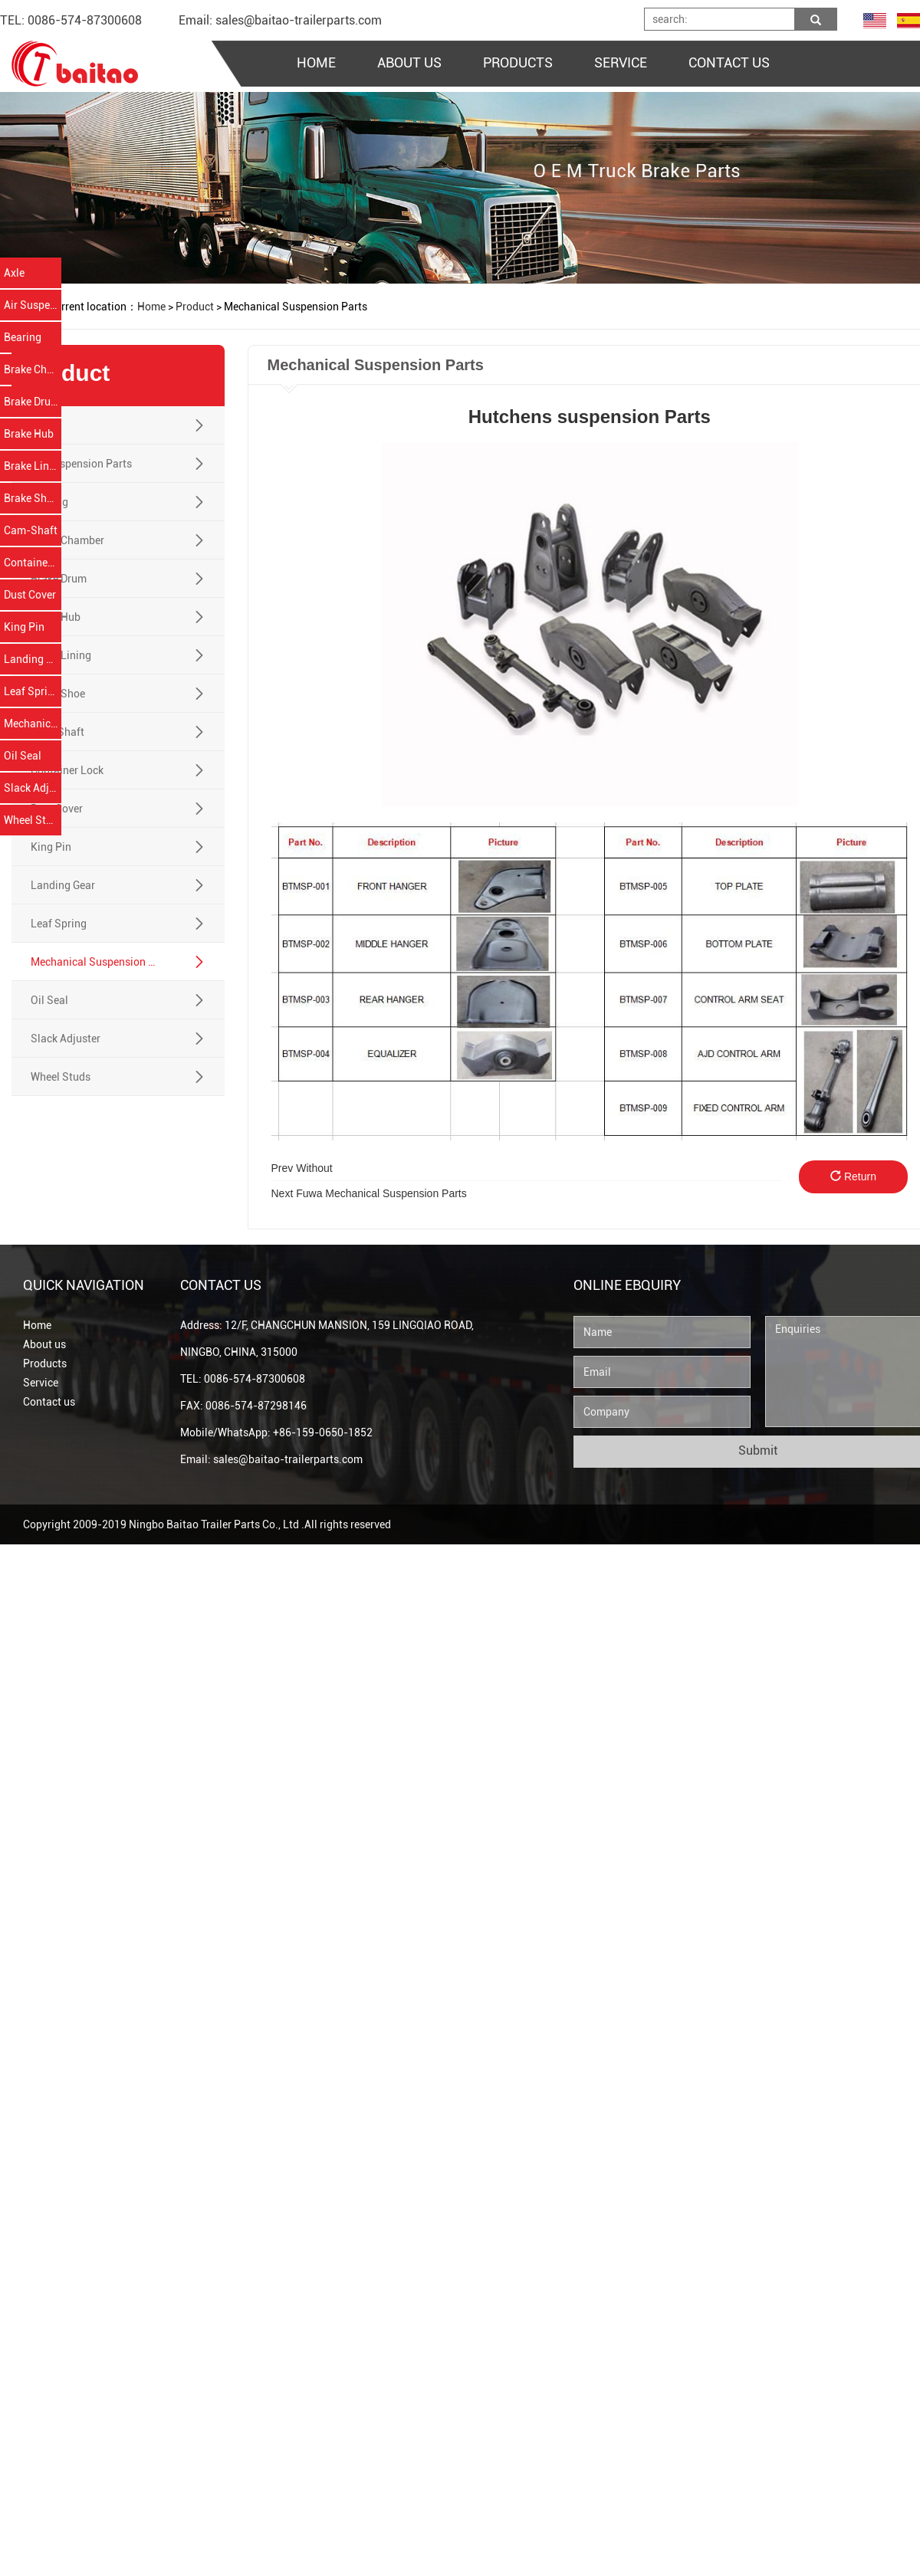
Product (195, 306)
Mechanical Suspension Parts (32, 723)
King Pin (24, 627)
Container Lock (32, 562)
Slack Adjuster (32, 788)
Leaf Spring (32, 691)
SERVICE (620, 62)
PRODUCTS (518, 62)
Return (853, 1176)
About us (44, 1344)
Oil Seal (22, 756)
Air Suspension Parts (32, 305)
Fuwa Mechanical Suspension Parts (369, 1193)
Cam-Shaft (31, 530)
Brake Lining (32, 466)
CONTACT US (729, 62)
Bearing (22, 337)
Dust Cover (30, 595)
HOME (316, 62)
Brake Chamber (32, 369)
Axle (14, 273)
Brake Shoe (31, 498)
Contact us (49, 1402)
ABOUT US (409, 62)
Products (45, 1363)
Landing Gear (32, 659)
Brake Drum (32, 401)
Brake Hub (29, 434)
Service (40, 1383)
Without (302, 1168)
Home (37, 1325)
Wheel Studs (32, 820)
